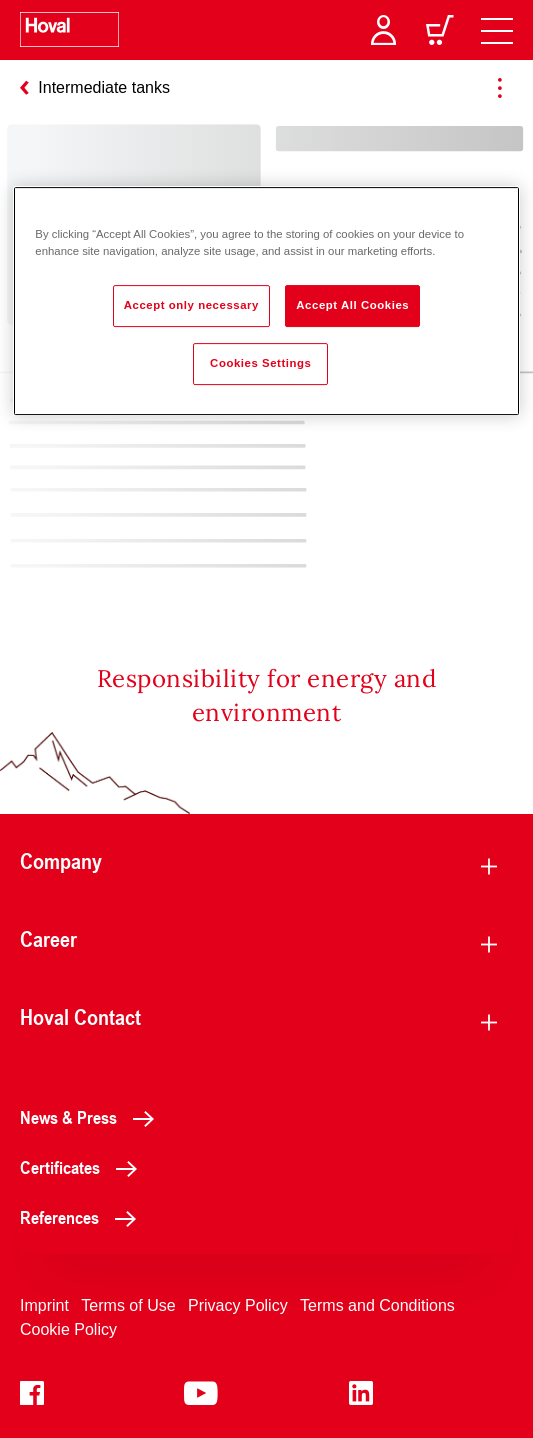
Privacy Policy (238, 1305)
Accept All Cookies (352, 305)
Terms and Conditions (377, 1305)
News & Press (92, 1117)
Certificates (84, 1167)
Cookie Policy (68, 1329)
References (83, 1217)
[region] (266, 301)
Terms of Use (128, 1305)
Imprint (44, 1305)
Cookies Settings (260, 363)
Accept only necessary (191, 305)
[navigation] (497, 30)
